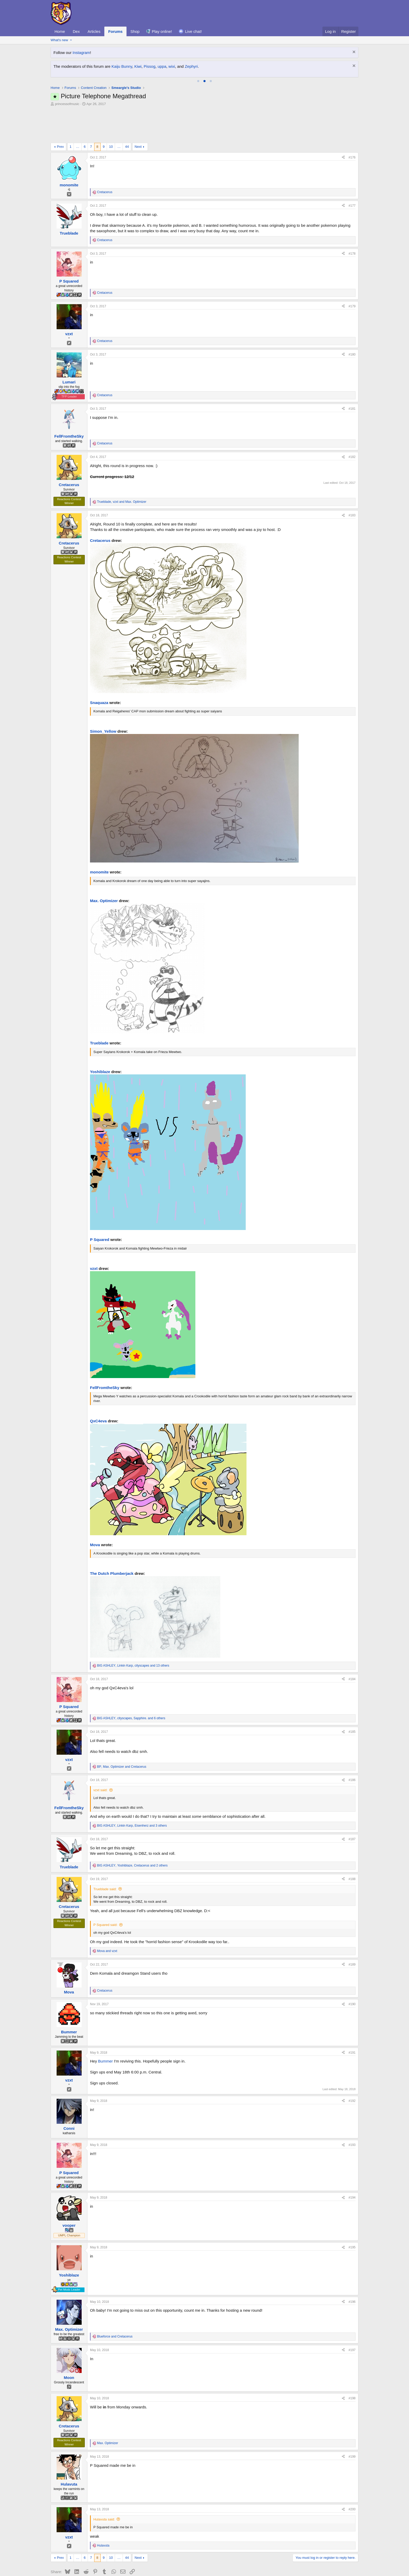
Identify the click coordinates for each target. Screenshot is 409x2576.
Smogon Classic (66, 2561)
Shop (135, 31)
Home (60, 31)
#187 (352, 1805)
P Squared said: (105, 1891)
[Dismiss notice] (353, 52)
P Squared (99, 1205)
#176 (352, 123)
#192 (352, 2067)
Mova (95, 1511)
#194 (352, 2163)
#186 (352, 1746)
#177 (352, 172)
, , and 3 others (132, 1792)
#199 (352, 2423)
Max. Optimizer (104, 867)
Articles (94, 31)
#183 (352, 481)
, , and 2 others (132, 1831)
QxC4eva (98, 1387)
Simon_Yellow (103, 697)
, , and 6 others (131, 1684)
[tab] (198, 81)
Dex (76, 31)
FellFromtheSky (104, 1353)
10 (111, 113)
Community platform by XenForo (204, 2571)
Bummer (105, 2027)
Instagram (81, 52)
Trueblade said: (105, 1855)
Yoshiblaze (100, 1038)
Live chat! (193, 31)
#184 (352, 1645)
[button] (71, 40)
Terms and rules (290, 2561)
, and (121, 468)
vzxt (94, 1234)
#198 (352, 2364)
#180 (352, 320)
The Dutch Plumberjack (112, 1539)
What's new (59, 40)
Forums (115, 31)
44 (127, 113)
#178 (352, 220)
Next (138, 113)
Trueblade (99, 1009)
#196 (352, 2268)
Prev (60, 113)
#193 (352, 2111)
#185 (352, 1698)
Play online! (162, 31)
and (107, 1917)
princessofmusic (67, 104)
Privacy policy (315, 2561)
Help (333, 2561)
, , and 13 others (133, 1631)
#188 (352, 1845)
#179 (352, 272)
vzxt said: (100, 1756)
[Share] (343, 124)
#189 (352, 1930)
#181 (352, 375)
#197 (352, 2316)
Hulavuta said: (104, 2485)
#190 (352, 1970)
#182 (352, 423)
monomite (99, 838)
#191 (352, 2019)
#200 (352, 2475)
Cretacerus (100, 506)
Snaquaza (99, 668)
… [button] (77, 113)
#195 (352, 2213)
